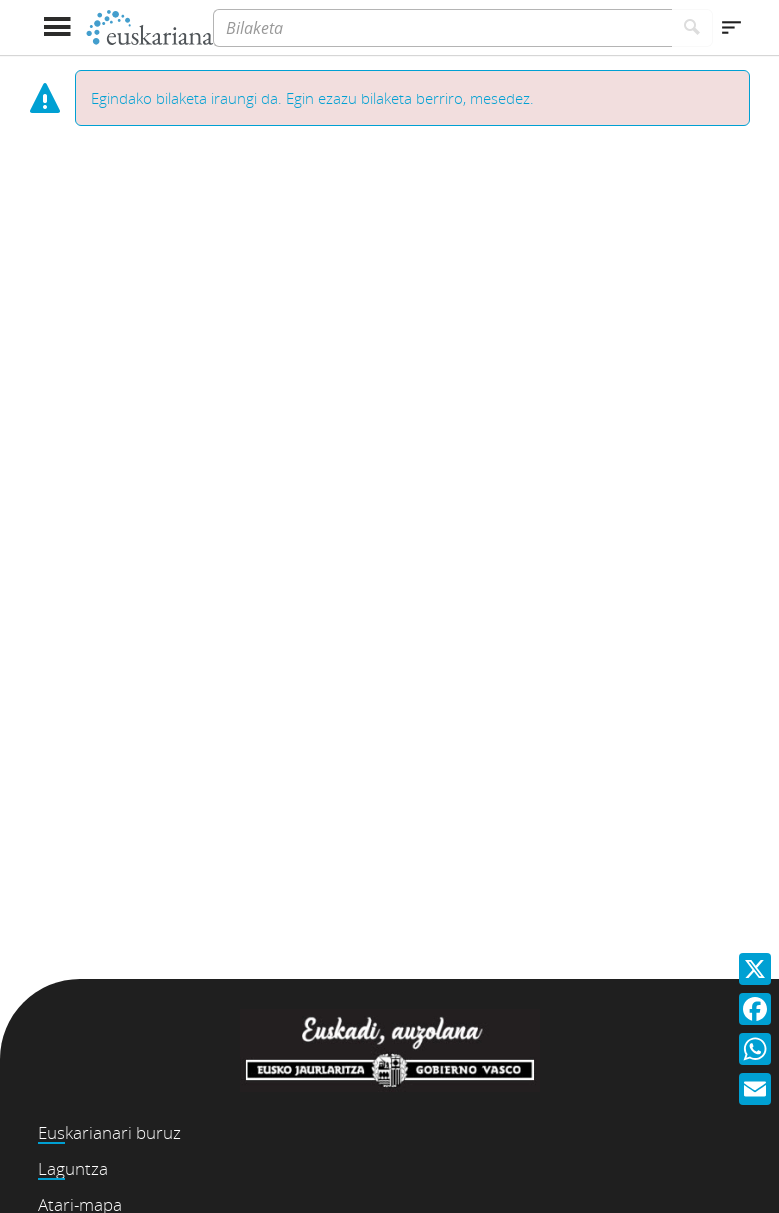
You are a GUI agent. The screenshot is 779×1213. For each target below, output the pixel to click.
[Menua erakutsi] (57, 27)
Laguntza (73, 1168)
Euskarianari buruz (109, 1132)
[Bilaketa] (442, 28)
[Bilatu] (692, 28)
